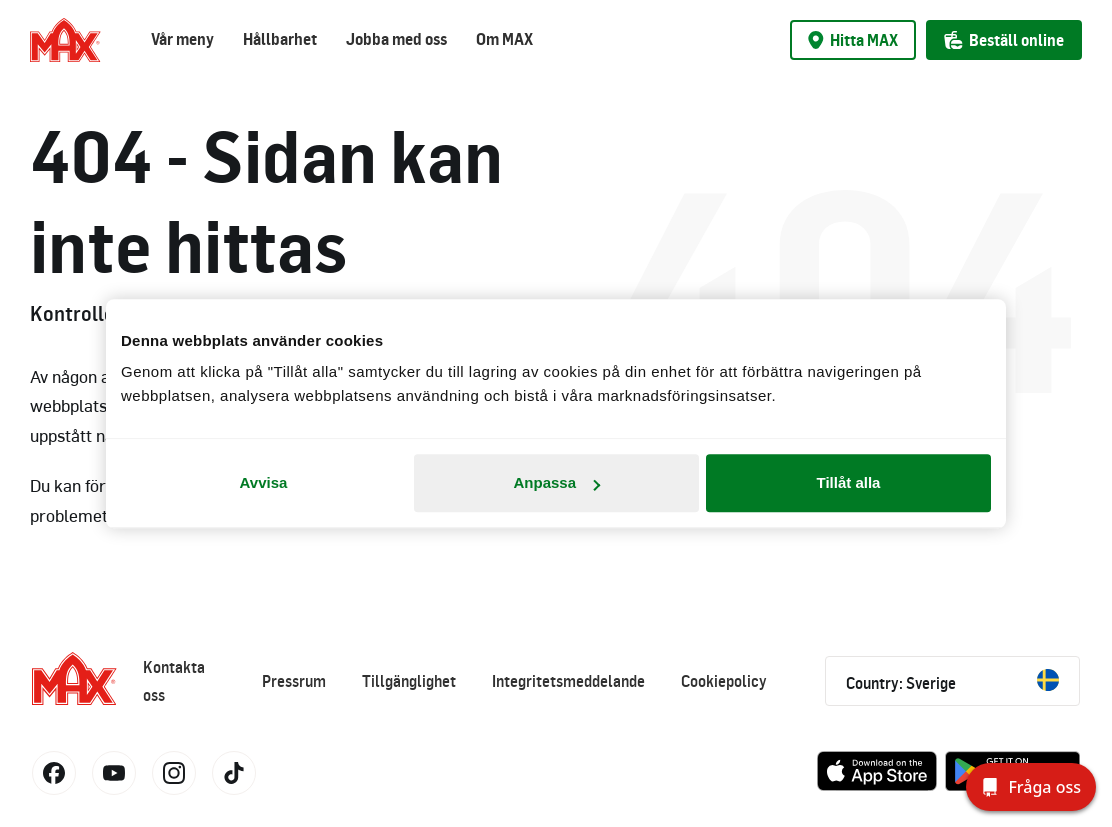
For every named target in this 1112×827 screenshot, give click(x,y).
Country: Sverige (952, 681)
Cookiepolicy (724, 681)
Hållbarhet (280, 39)
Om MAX (504, 39)
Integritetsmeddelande (568, 681)
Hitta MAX (853, 40)
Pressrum (294, 681)
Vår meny (182, 39)
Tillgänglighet (409, 681)
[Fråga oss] (1031, 787)
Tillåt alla (849, 482)
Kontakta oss (174, 681)
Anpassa (556, 482)
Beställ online (1004, 40)
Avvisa (264, 482)
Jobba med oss (396, 39)
